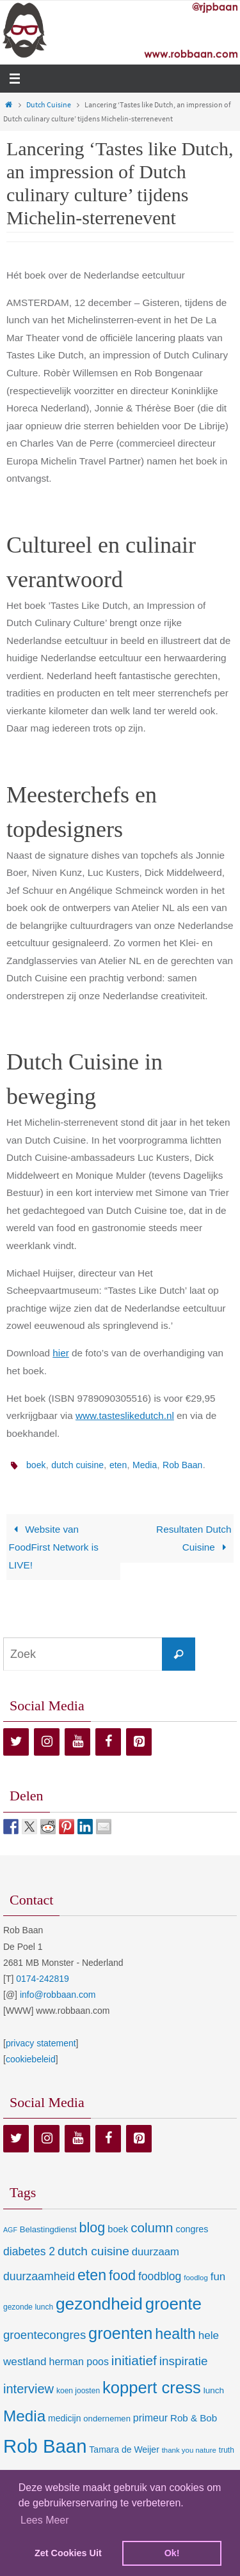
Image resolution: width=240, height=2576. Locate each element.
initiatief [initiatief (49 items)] (134, 2360)
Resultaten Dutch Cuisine (193, 1538)
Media (144, 1465)
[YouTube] (77, 1742)
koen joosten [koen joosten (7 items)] (78, 2390)
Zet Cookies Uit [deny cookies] (68, 2553)
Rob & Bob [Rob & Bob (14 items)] (193, 2417)
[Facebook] (108, 1742)
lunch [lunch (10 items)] (214, 2390)
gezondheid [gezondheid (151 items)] (99, 2303)
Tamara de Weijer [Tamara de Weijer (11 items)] (124, 2449)
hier (60, 1352)
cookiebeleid (31, 2059)
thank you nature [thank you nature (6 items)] (189, 2450)
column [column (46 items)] (152, 2227)
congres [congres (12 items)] (191, 2229)
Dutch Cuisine (48, 104)
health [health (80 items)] (175, 2334)
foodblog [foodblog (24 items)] (159, 2276)
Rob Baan (182, 1465)
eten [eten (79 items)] (91, 2275)
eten (118, 1465)
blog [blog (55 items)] (92, 2227)
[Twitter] (16, 1742)
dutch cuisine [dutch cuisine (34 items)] (93, 2251)
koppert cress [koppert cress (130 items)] (151, 2387)
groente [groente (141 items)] (173, 2303)
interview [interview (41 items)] (28, 2389)
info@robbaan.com (58, 1994)
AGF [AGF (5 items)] (10, 2230)
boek (35, 1465)
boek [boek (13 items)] (118, 2229)
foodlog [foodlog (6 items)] (196, 2277)
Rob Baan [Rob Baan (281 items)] (44, 2446)
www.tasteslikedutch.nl (125, 1415)
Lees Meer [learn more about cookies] (44, 2520)
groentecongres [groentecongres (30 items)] (44, 2335)
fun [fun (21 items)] (218, 2277)
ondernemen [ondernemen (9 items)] (107, 2418)
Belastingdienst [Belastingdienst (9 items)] (48, 2229)
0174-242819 (42, 1979)
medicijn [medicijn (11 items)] (64, 2418)
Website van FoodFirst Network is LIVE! (54, 1547)
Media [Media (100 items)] (24, 2416)
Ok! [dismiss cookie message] (172, 2553)
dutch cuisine (77, 1465)
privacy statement (41, 2043)
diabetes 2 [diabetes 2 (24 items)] (29, 2251)
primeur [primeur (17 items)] (150, 2417)
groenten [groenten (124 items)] (120, 2333)
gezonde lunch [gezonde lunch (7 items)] (28, 2307)
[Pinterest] (139, 1742)
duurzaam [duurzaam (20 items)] (155, 2252)
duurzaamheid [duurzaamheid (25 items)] (39, 2276)
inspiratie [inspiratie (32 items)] (183, 2361)
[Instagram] (47, 1742)
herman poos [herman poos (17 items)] (78, 2361)
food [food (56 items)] (122, 2275)
